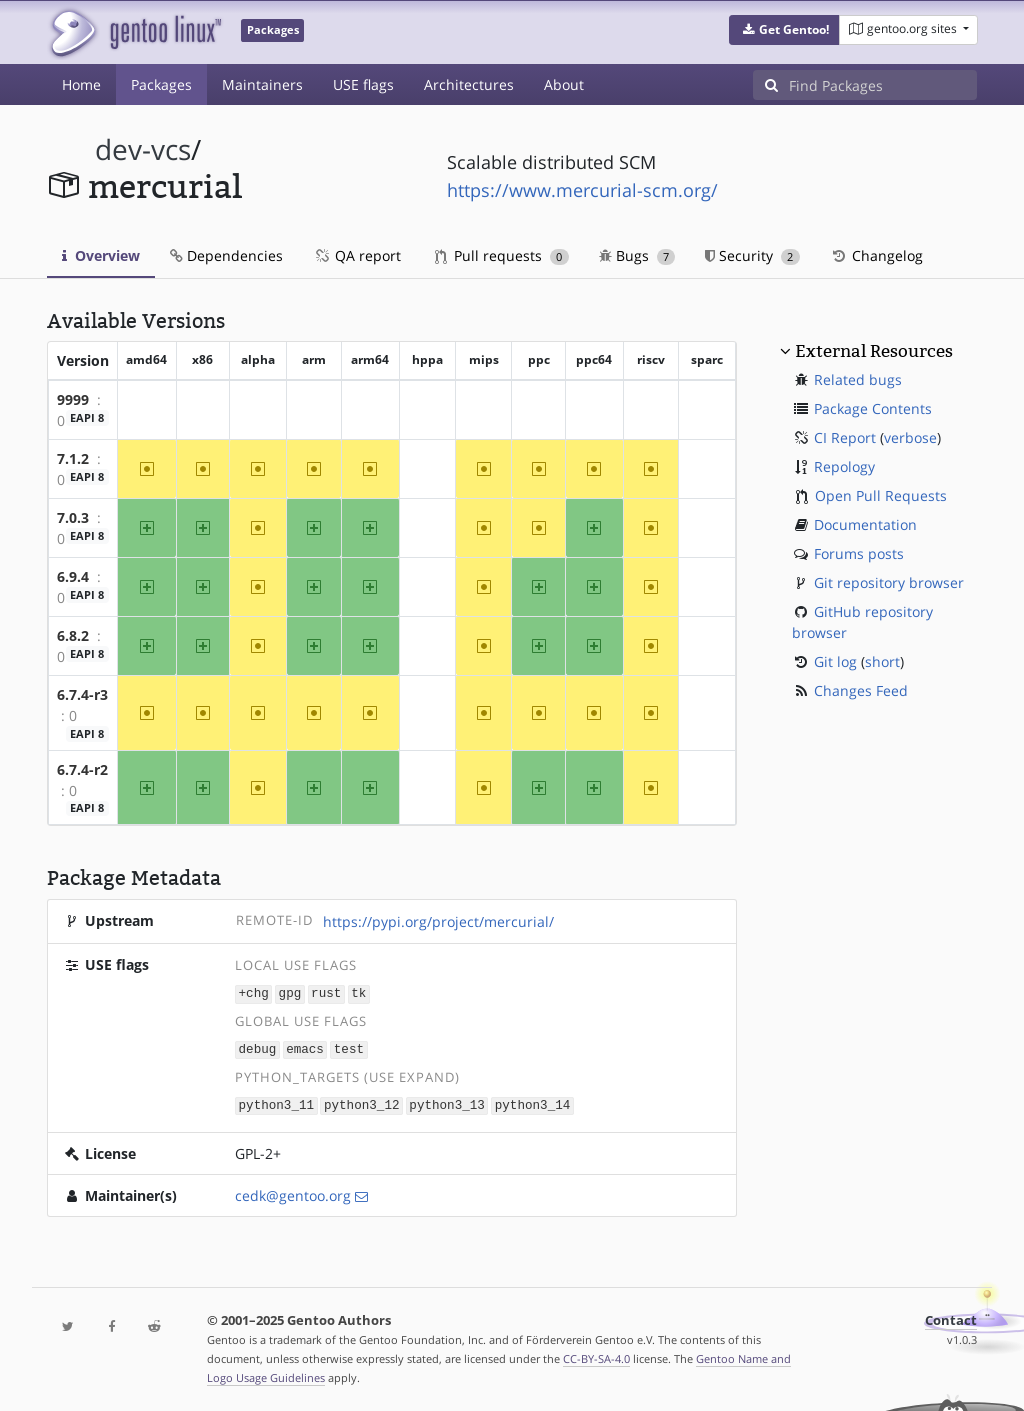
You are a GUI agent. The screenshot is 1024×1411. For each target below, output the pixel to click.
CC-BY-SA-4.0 (596, 1355)
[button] (784, 30)
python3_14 (533, 1102)
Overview (101, 255)
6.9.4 (73, 576)
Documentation (865, 524)
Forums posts (859, 553)
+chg (254, 992)
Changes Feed (861, 690)
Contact (951, 1317)
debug (258, 1047)
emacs (305, 1047)
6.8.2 (73, 635)
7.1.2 (73, 458)
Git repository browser (889, 582)
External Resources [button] (874, 351)
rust (326, 992)
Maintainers (262, 84)
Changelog (876, 255)
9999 (73, 399)
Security (752, 255)
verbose (910, 437)
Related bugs (858, 379)
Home (81, 84)
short (882, 661)
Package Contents (873, 408)
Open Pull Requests (881, 495)
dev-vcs (143, 149)
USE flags (363, 84)
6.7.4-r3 (82, 694)
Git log (835, 661)
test (349, 1047)
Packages (161, 84)
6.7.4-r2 (82, 769)
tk (358, 992)
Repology (844, 466)
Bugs (637, 255)
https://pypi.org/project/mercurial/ (438, 921)
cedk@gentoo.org (293, 1192)
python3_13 (447, 1102)
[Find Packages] (883, 85)
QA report (357, 255)
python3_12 (362, 1102)
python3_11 (277, 1102)
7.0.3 (73, 517)
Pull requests (502, 255)
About (564, 84)
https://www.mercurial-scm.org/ (582, 190)
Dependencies (226, 255)
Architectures (469, 84)
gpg (290, 992)
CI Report (845, 437)
